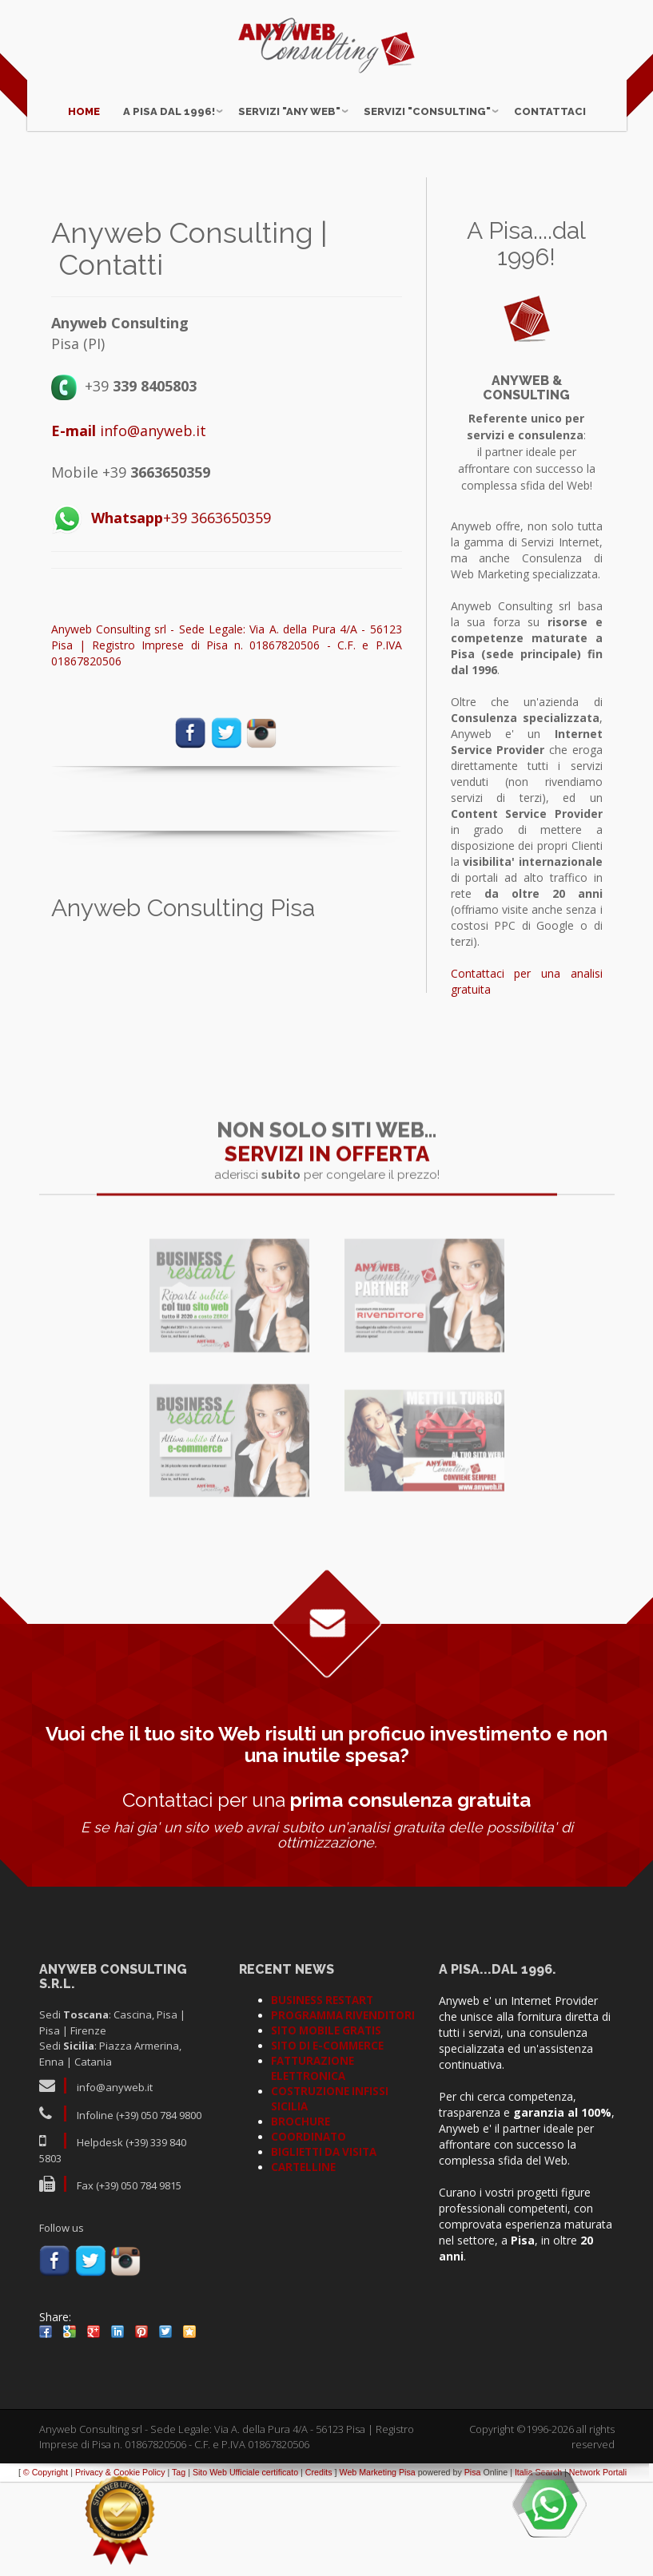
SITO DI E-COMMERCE (327, 2140)
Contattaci (550, 98)
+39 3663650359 (181, 611)
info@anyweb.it (128, 524)
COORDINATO (308, 2231)
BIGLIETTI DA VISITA (323, 2246)
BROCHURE (300, 2216)
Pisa (472, 2566)
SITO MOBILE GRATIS (326, 2125)
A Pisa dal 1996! (169, 98)
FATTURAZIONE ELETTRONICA (312, 2162)
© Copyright (45, 2566)
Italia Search (538, 2566)
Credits (318, 2566)
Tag (178, 2566)
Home (84, 98)
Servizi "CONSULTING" (427, 98)
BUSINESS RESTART (322, 2094)
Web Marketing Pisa (378, 2566)
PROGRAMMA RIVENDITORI (343, 2109)
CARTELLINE (303, 2261)
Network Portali (598, 2566)
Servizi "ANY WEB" (289, 98)
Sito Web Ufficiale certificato (245, 2566)
